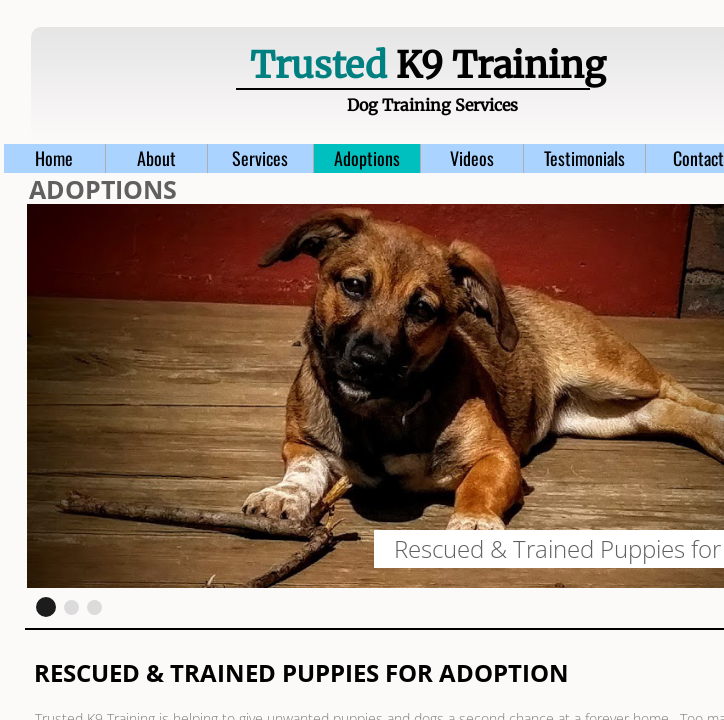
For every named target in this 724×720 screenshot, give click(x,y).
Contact (698, 158)
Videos (472, 158)
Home (54, 158)
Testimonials (584, 158)
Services (260, 158)
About (156, 158)
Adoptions (367, 158)
